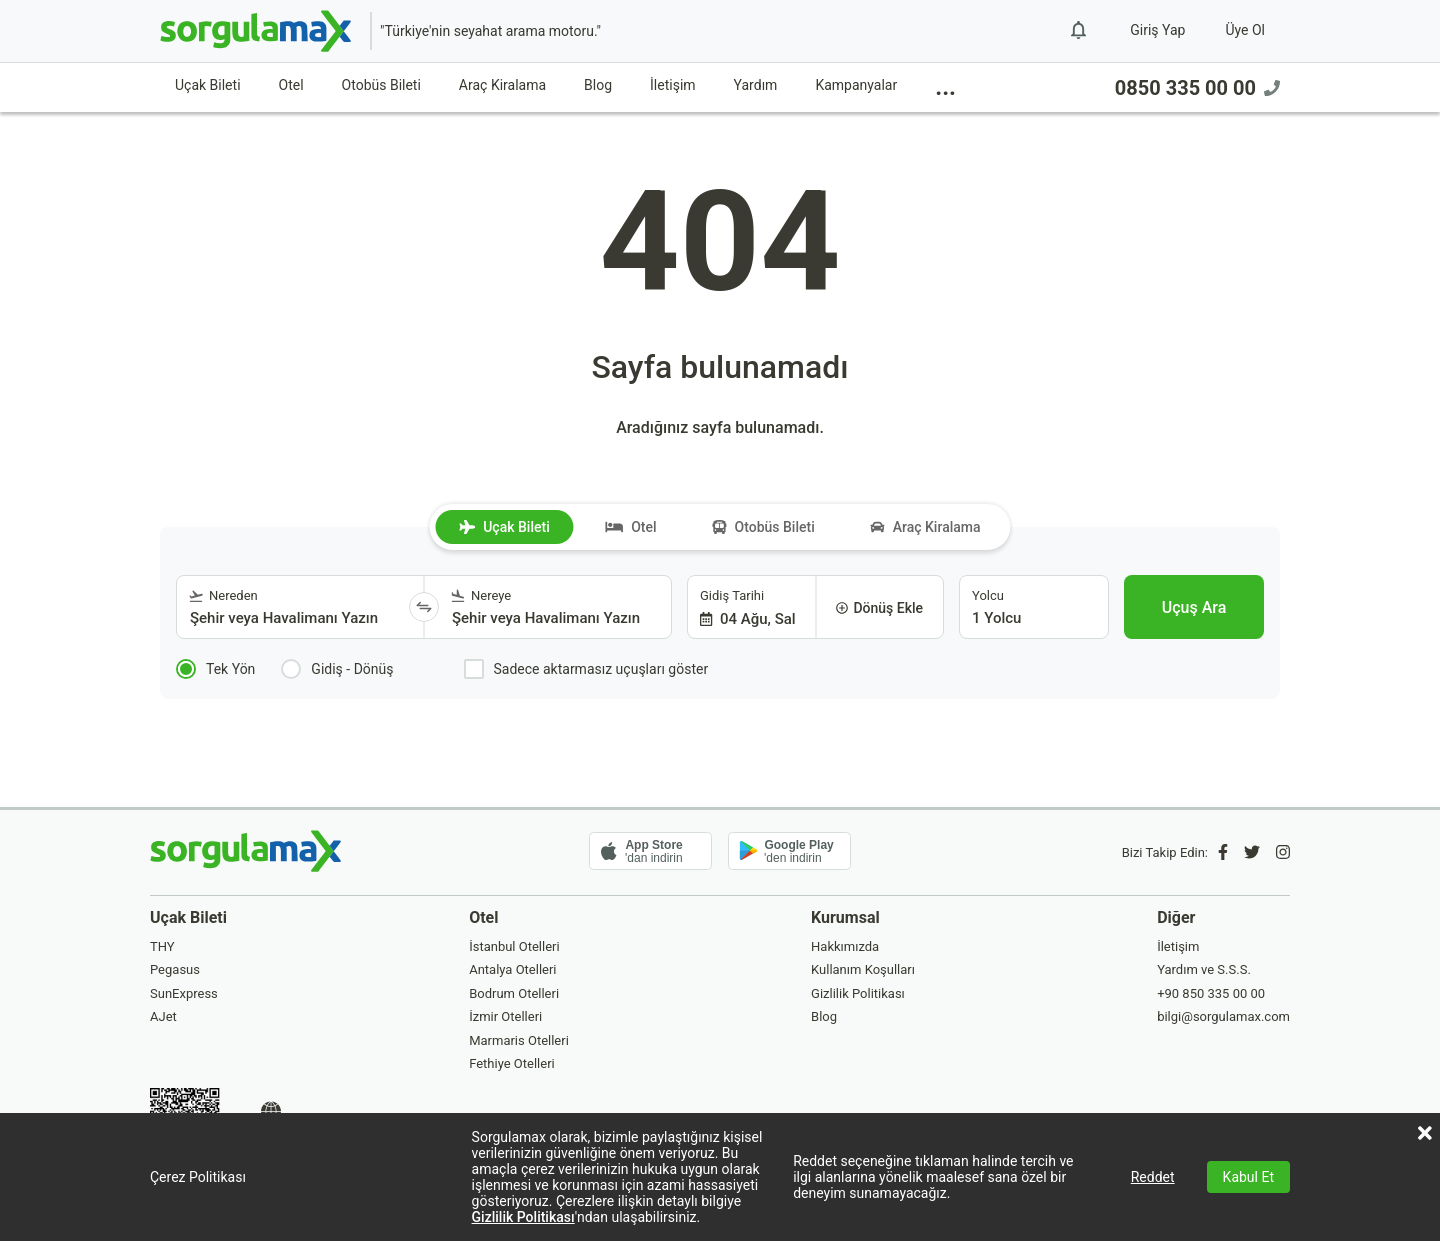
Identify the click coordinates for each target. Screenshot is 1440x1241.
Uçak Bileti (208, 85)
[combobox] (293, 607)
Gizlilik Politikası (523, 1217)
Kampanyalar (856, 85)
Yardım (756, 85)
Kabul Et (1248, 1177)
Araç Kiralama (502, 85)
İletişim (673, 85)
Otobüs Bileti (381, 85)
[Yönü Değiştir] (424, 607)
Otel (291, 85)
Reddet (1153, 1177)
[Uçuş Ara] (1194, 607)
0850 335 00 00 (1197, 88)
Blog (598, 85)
